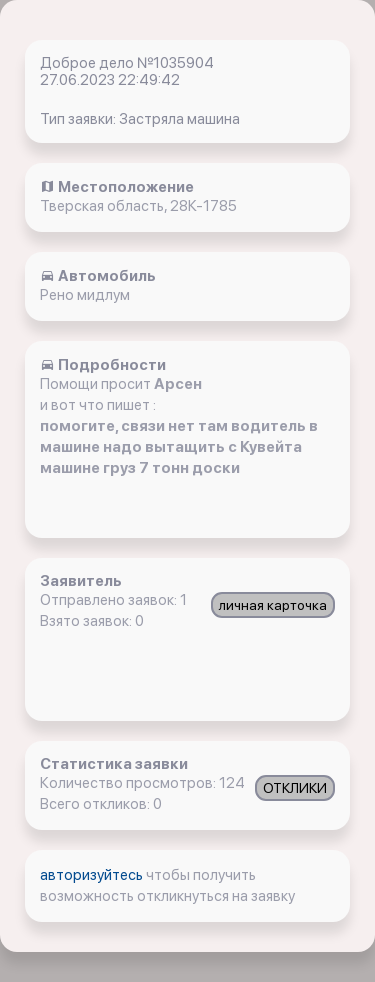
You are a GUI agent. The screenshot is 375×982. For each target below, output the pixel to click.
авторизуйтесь (93, 875)
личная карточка (273, 605)
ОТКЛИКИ (295, 788)
